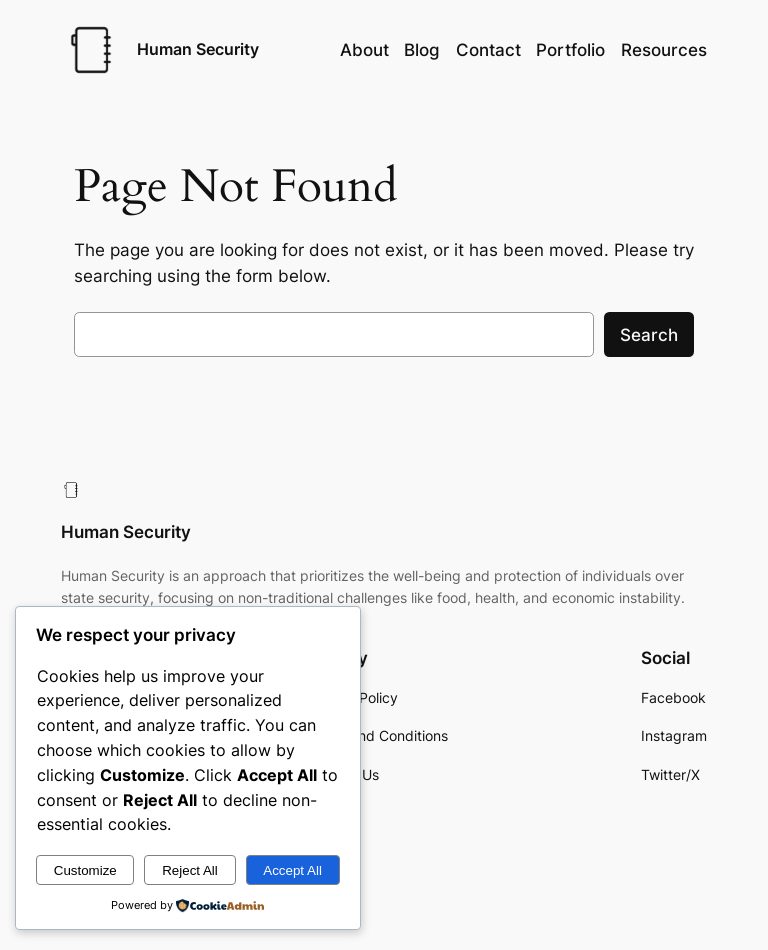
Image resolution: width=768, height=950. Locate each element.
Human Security (198, 49)
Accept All (292, 870)
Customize (85, 870)
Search (649, 335)
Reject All (190, 870)
